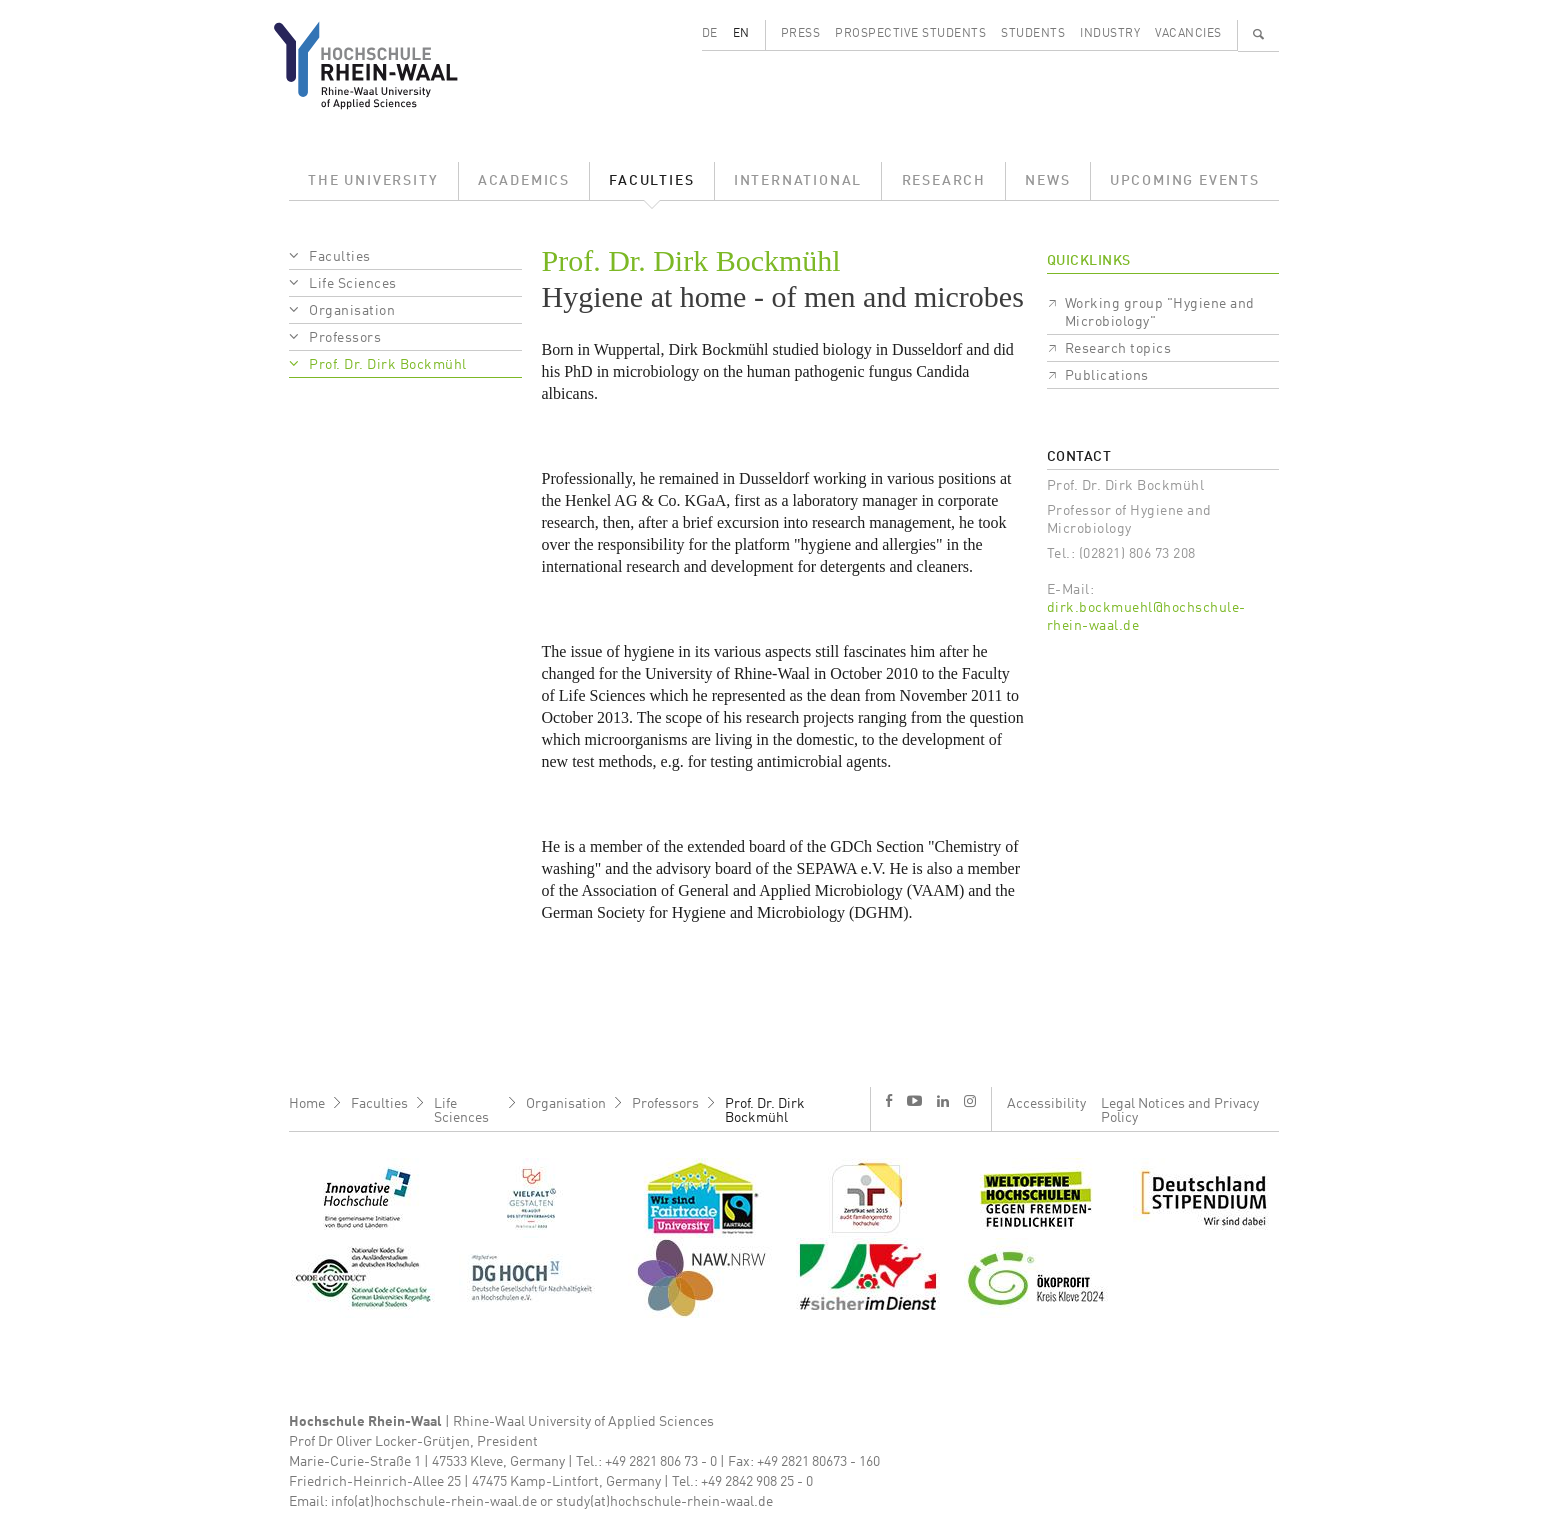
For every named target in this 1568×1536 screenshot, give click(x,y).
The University (373, 181)
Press (801, 34)
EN (741, 34)
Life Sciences (353, 284)
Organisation (352, 311)
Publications (1107, 376)
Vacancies (1188, 34)
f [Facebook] (889, 1100)
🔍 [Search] (1259, 34)
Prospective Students (910, 34)
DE (710, 34)
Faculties (651, 181)
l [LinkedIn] (943, 1101)
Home (307, 1104)
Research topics (1118, 349)
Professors (345, 338)
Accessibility (1046, 1104)
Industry (1110, 34)
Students (1033, 34)
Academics (524, 181)
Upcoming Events (1185, 181)
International (798, 181)
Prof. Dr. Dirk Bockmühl (388, 365)
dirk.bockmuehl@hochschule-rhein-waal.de (1146, 617)
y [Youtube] (914, 1100)
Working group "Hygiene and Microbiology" (1160, 313)
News (1047, 181)
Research (944, 181)
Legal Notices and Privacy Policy (1180, 1111)
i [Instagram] (970, 1101)
